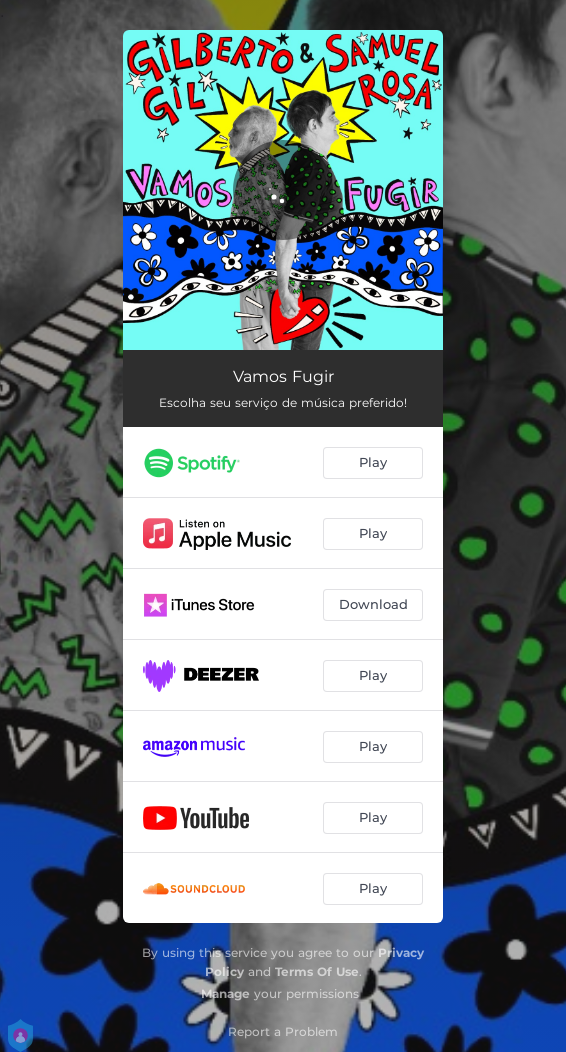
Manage (225, 993)
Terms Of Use (317, 971)
